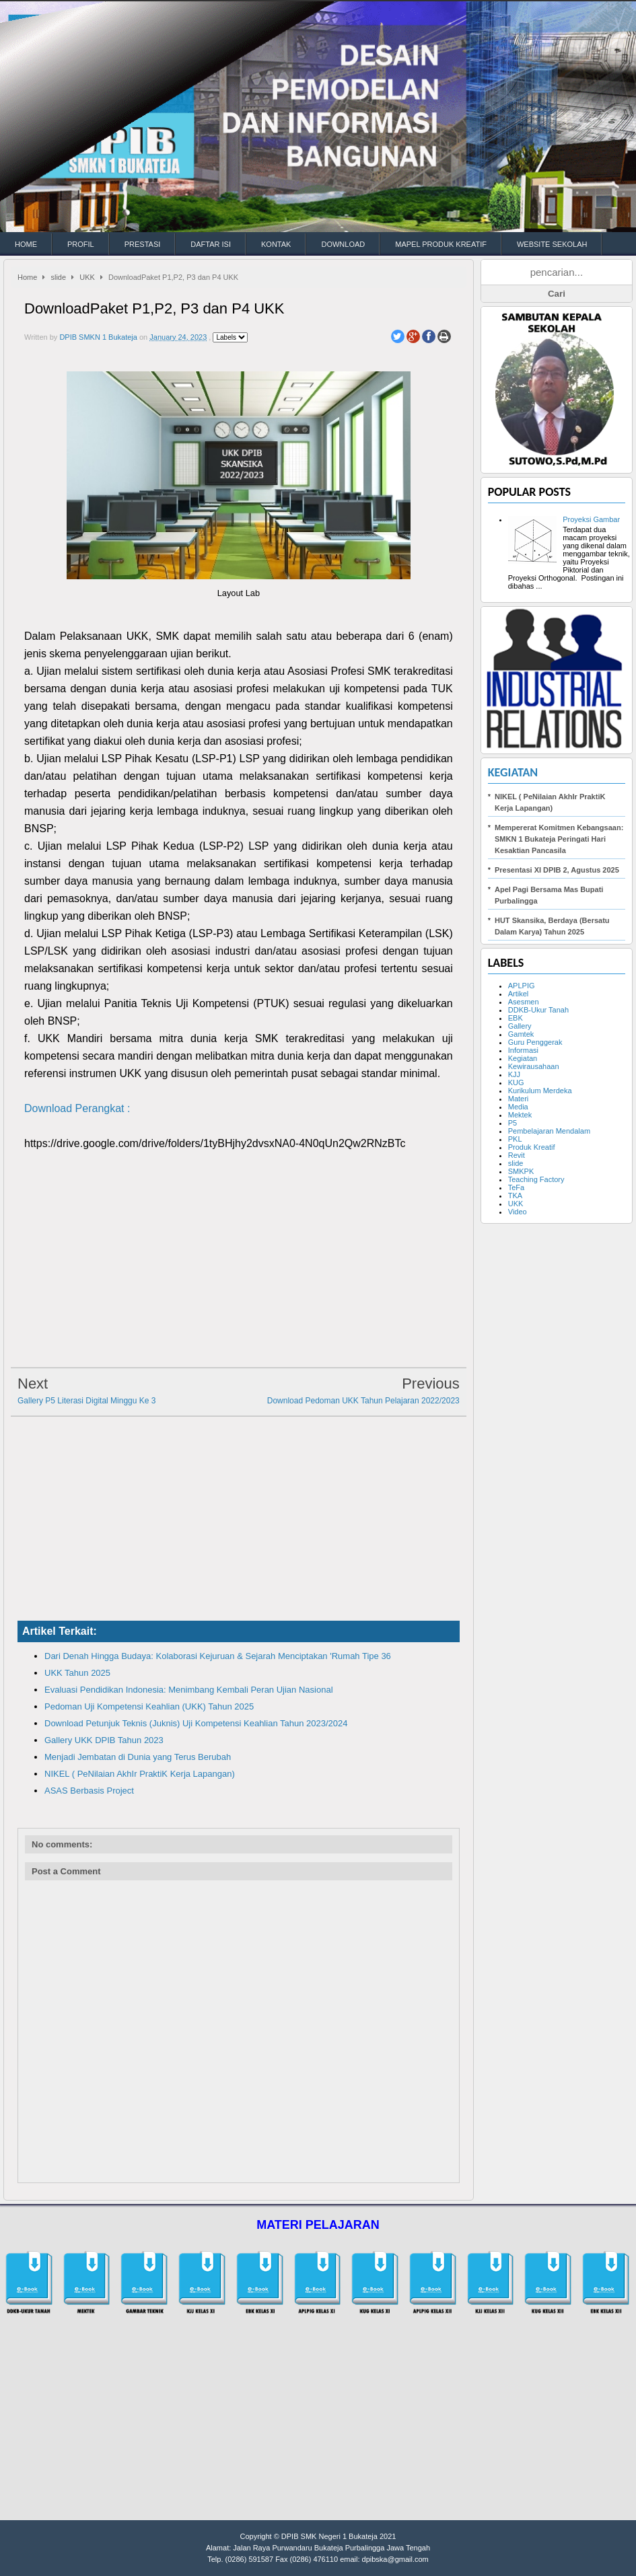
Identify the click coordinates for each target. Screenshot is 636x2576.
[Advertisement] (238, 1264)
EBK (515, 1018)
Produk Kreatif (531, 1147)
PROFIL (80, 244)
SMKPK (521, 1171)
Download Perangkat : (77, 1108)
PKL (515, 1139)
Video (517, 1212)
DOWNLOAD (343, 244)
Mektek (520, 1115)
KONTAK (276, 244)
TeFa (516, 1187)
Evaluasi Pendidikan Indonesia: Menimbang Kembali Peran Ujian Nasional (188, 1690)
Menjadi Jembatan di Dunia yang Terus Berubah (137, 1757)
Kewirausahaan (533, 1066)
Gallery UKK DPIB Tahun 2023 (104, 1740)
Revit (516, 1155)
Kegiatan (513, 772)
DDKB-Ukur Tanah (538, 1010)
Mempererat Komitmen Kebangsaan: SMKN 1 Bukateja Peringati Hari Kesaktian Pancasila (559, 838)
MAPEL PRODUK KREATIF (441, 244)
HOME (26, 244)
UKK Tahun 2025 (77, 1673)
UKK (87, 277)
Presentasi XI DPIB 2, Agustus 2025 (557, 870)
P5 (512, 1123)
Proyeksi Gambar (591, 519)
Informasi (523, 1050)
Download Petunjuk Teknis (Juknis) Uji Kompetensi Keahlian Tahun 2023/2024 (195, 1723)
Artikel (518, 994)
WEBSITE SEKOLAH (552, 244)
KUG (516, 1082)
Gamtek (521, 1034)
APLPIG (521, 986)
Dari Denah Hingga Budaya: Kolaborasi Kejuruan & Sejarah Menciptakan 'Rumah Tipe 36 (217, 1656)
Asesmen (523, 1002)
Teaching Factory (536, 1179)
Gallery (520, 1026)
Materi (518, 1099)
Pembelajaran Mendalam (549, 1131)
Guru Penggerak (535, 1042)
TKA (515, 1195)
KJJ (514, 1074)
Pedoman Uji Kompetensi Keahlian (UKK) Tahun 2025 (149, 1706)
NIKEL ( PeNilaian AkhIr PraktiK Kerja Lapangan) (139, 1774)
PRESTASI (143, 244)
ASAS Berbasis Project (89, 1791)
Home (27, 277)
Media (518, 1107)
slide (58, 277)
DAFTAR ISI (210, 244)
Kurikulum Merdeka (540, 1091)
